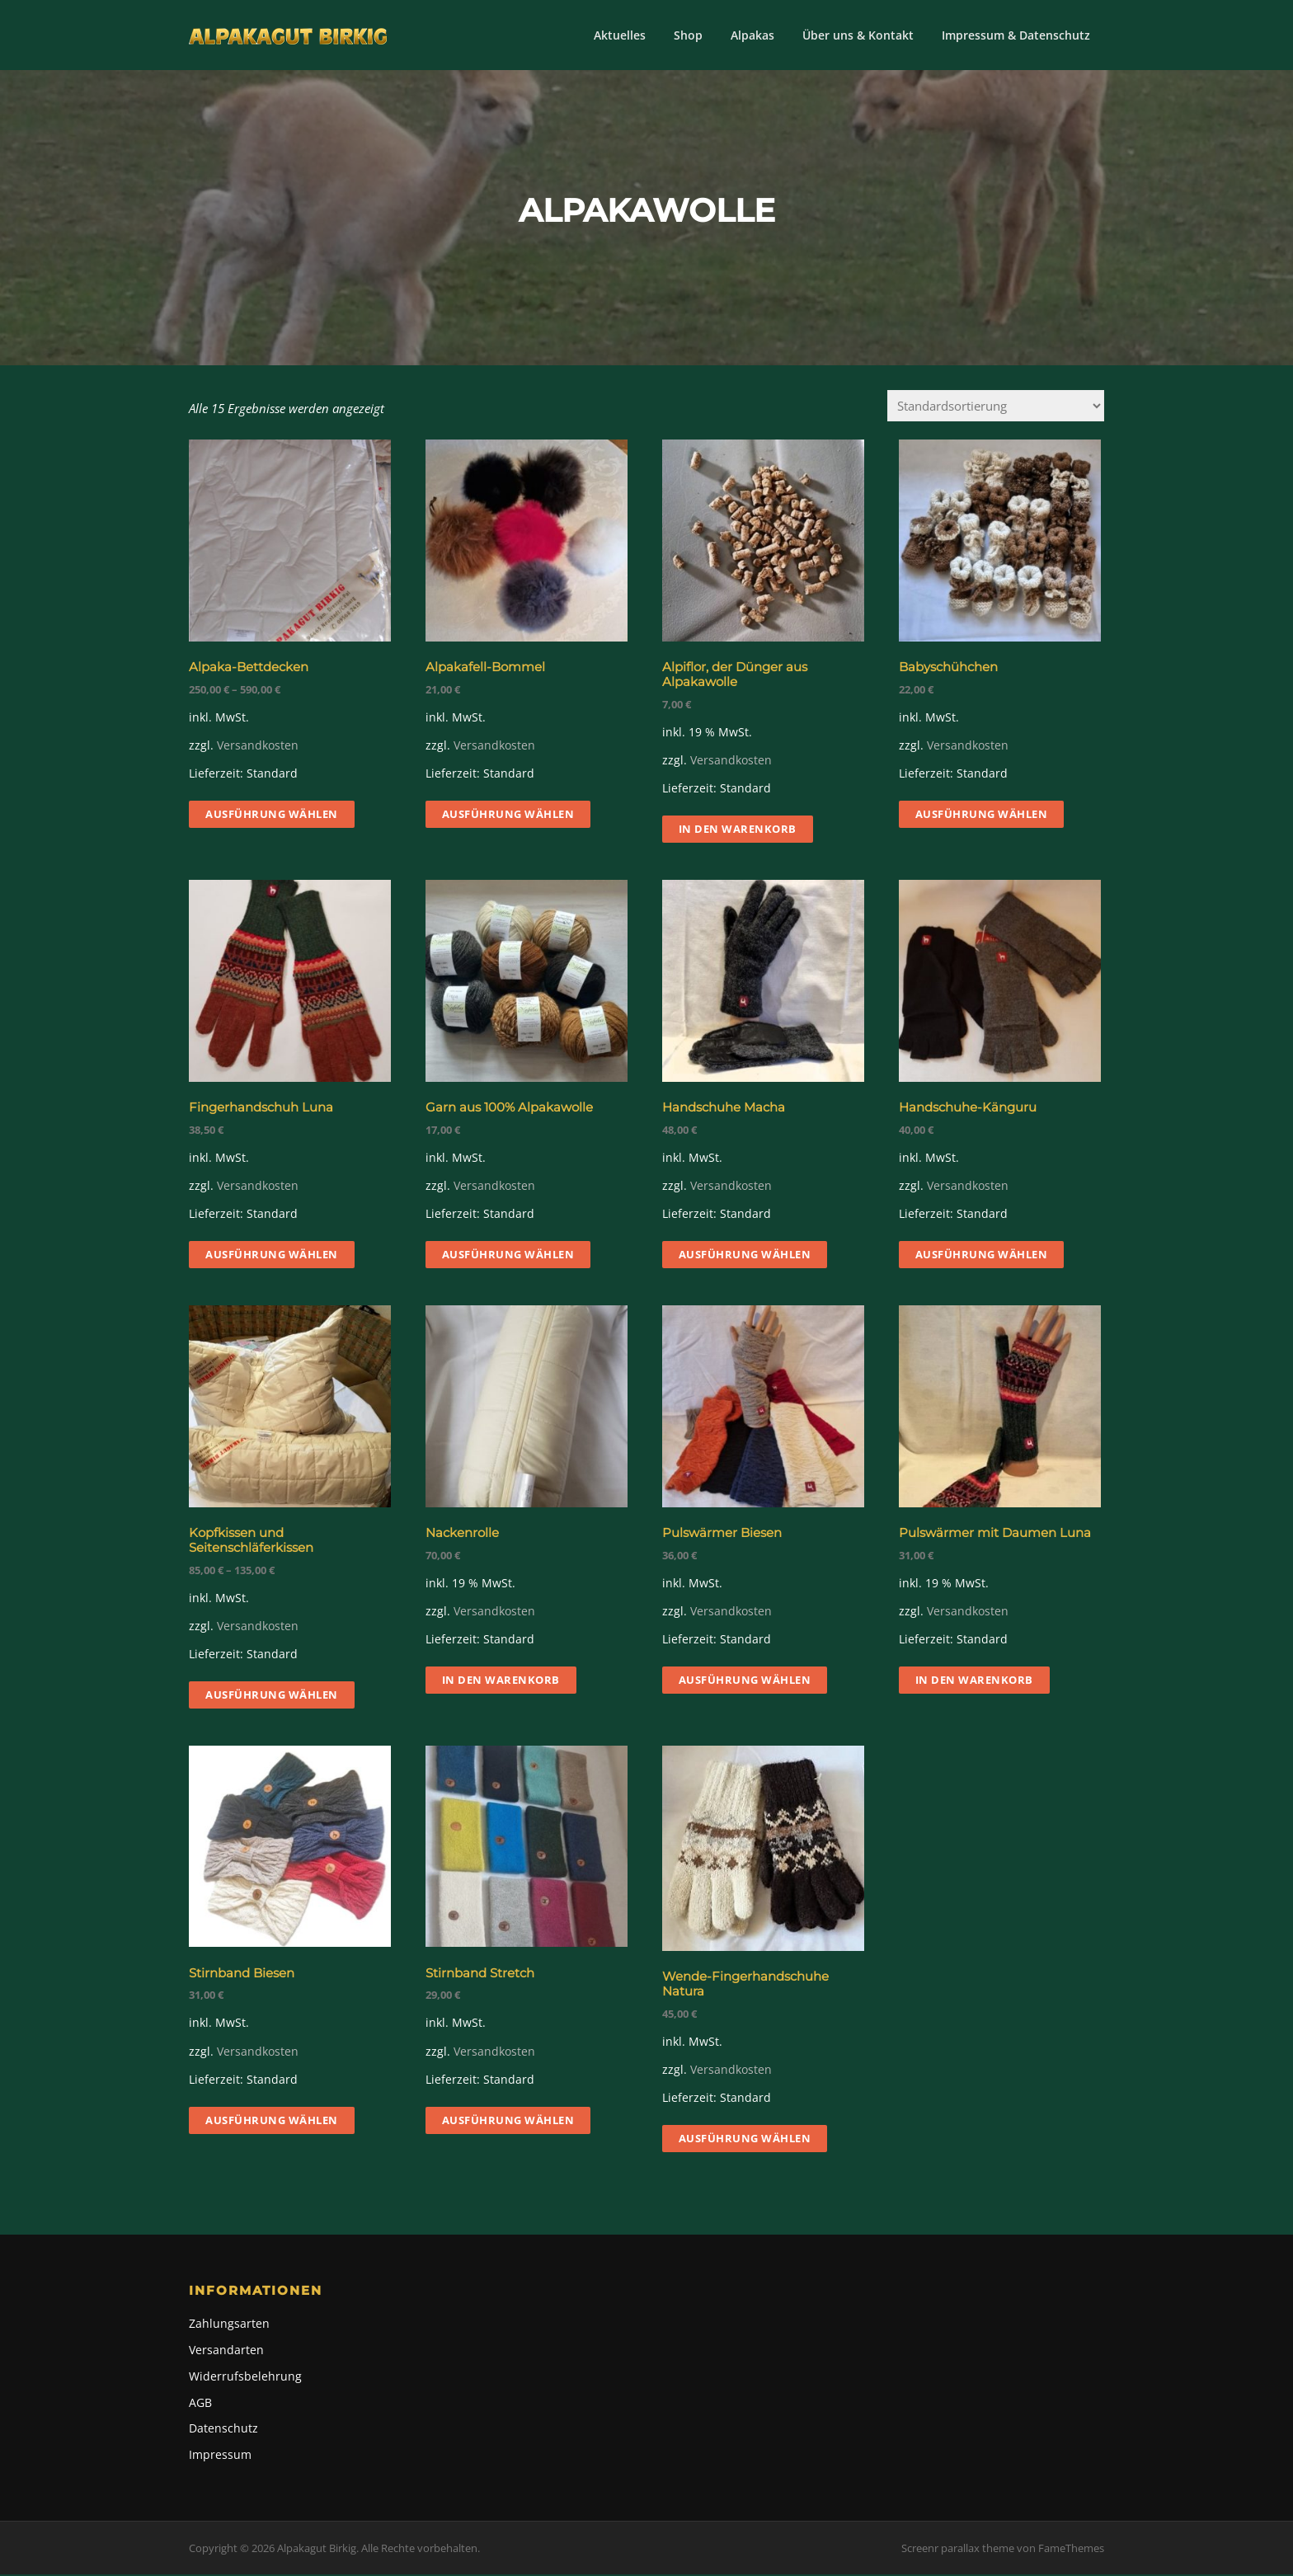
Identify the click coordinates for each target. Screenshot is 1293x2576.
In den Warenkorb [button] (738, 830)
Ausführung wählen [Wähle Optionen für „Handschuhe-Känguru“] (981, 1255)
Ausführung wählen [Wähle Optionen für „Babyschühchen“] (981, 815)
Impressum (220, 2456)
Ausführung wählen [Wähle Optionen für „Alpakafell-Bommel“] (508, 815)
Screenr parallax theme (957, 2549)
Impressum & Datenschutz (1016, 35)
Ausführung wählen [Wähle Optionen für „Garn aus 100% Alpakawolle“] (508, 1255)
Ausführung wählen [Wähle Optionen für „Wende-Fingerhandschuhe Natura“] (745, 2139)
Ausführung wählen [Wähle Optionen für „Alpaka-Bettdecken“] (271, 815)
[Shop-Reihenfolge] (995, 406)
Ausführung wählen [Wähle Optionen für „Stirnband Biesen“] (271, 2120)
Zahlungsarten (229, 2325)
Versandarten (226, 2351)
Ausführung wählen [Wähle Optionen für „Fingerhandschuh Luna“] (271, 1255)
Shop (688, 35)
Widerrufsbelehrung (245, 2378)
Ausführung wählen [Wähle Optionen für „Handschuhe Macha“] (745, 1255)
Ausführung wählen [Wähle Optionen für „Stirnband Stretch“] (508, 2120)
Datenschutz (223, 2429)
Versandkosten (258, 747)
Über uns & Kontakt (858, 35)
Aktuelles (620, 35)
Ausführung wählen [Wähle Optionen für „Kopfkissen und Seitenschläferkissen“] (271, 1696)
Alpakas (752, 35)
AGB (200, 2403)
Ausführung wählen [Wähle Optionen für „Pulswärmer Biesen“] (745, 1681)
